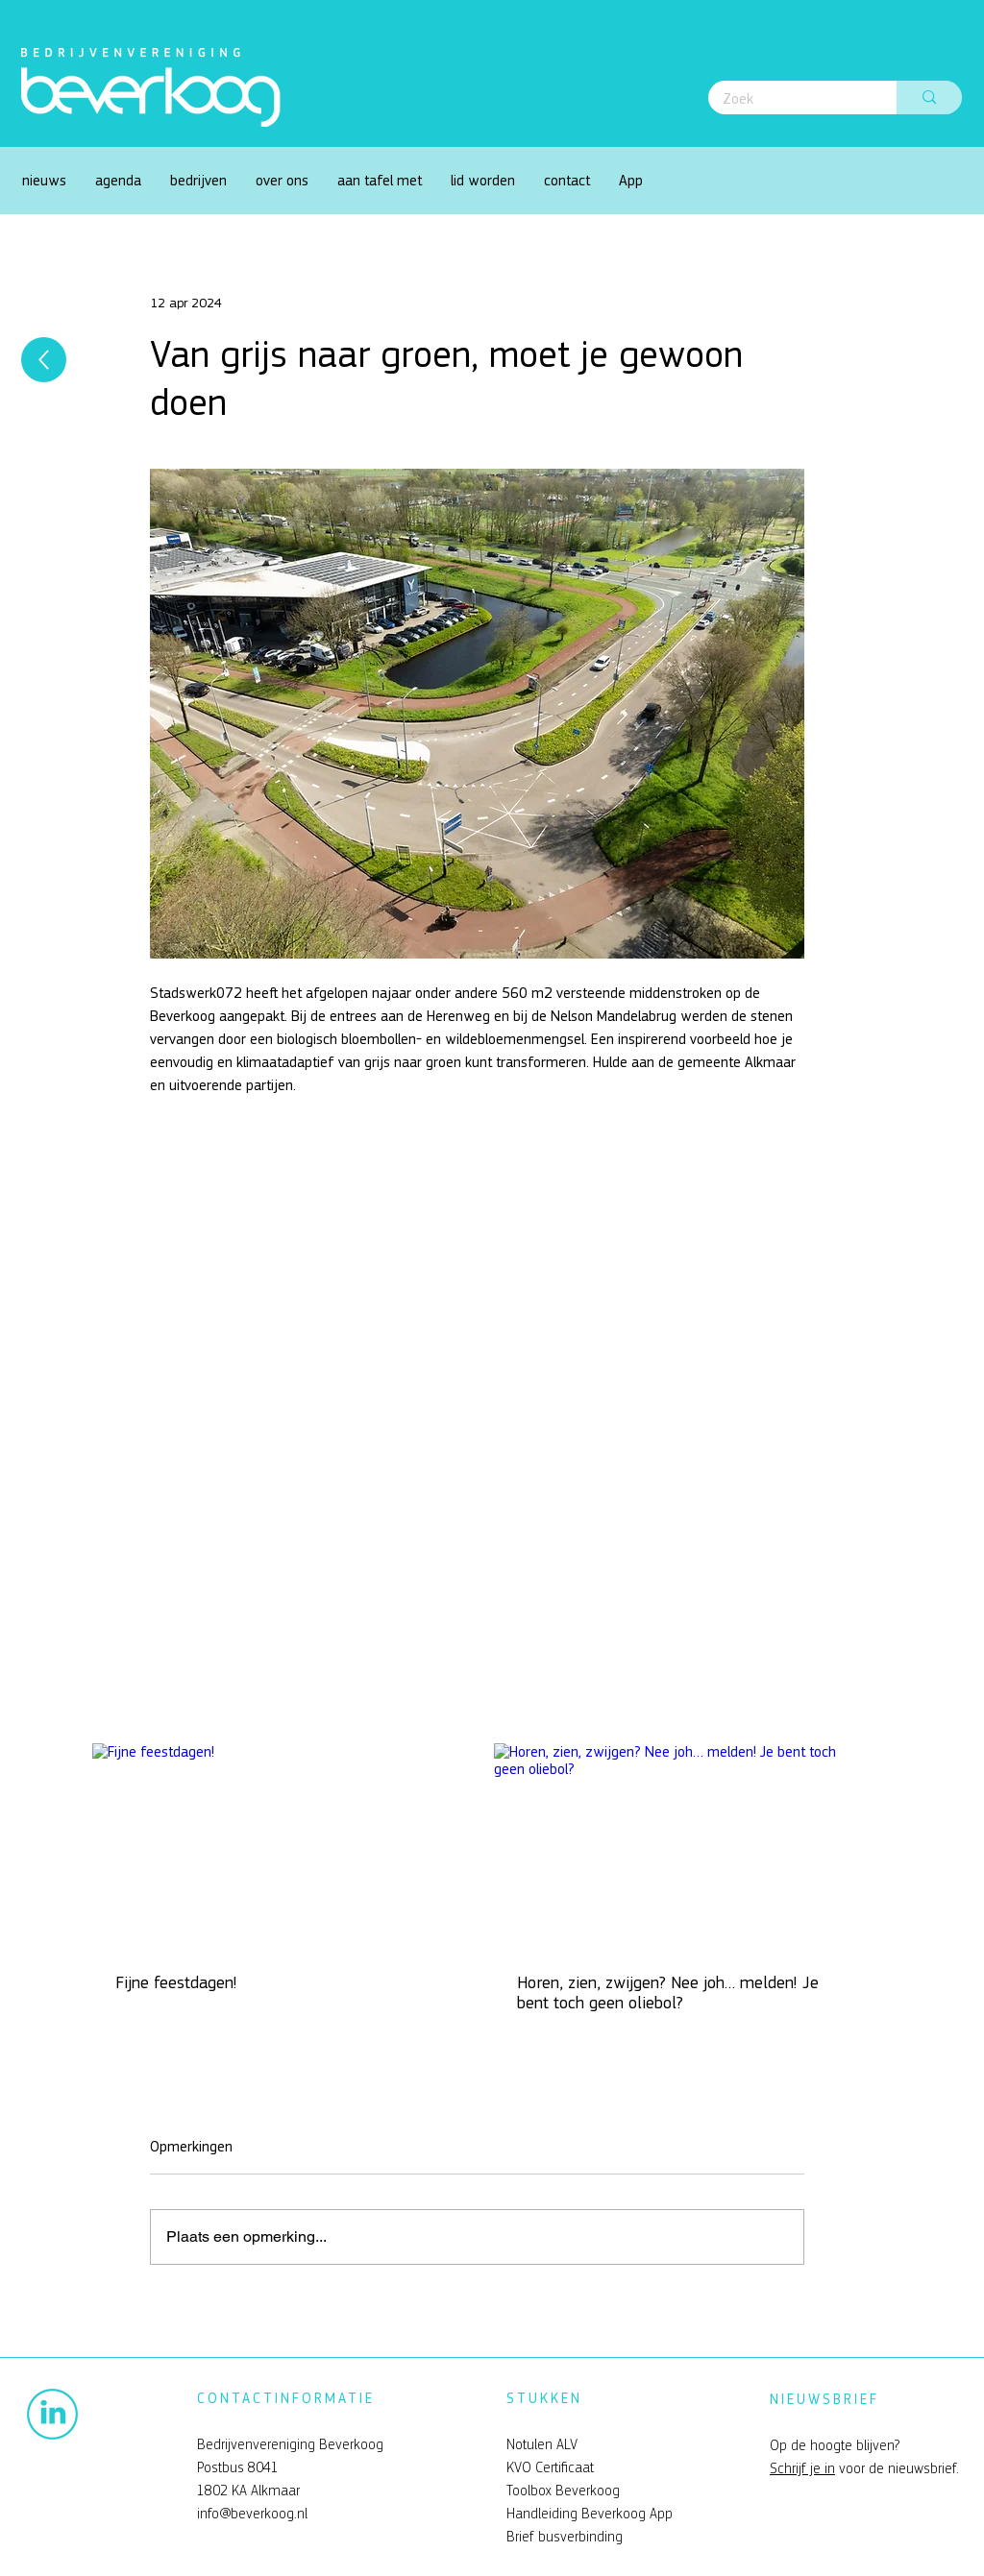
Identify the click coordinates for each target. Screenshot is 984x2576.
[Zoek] (789, 99)
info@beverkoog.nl (252, 2513)
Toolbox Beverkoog (563, 2490)
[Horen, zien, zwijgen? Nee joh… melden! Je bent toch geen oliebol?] (678, 1847)
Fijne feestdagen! (176, 1983)
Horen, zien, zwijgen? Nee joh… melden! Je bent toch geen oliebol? (668, 1993)
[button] (282, 181)
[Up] (43, 359)
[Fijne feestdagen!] (276, 1847)
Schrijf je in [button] (802, 2468)
